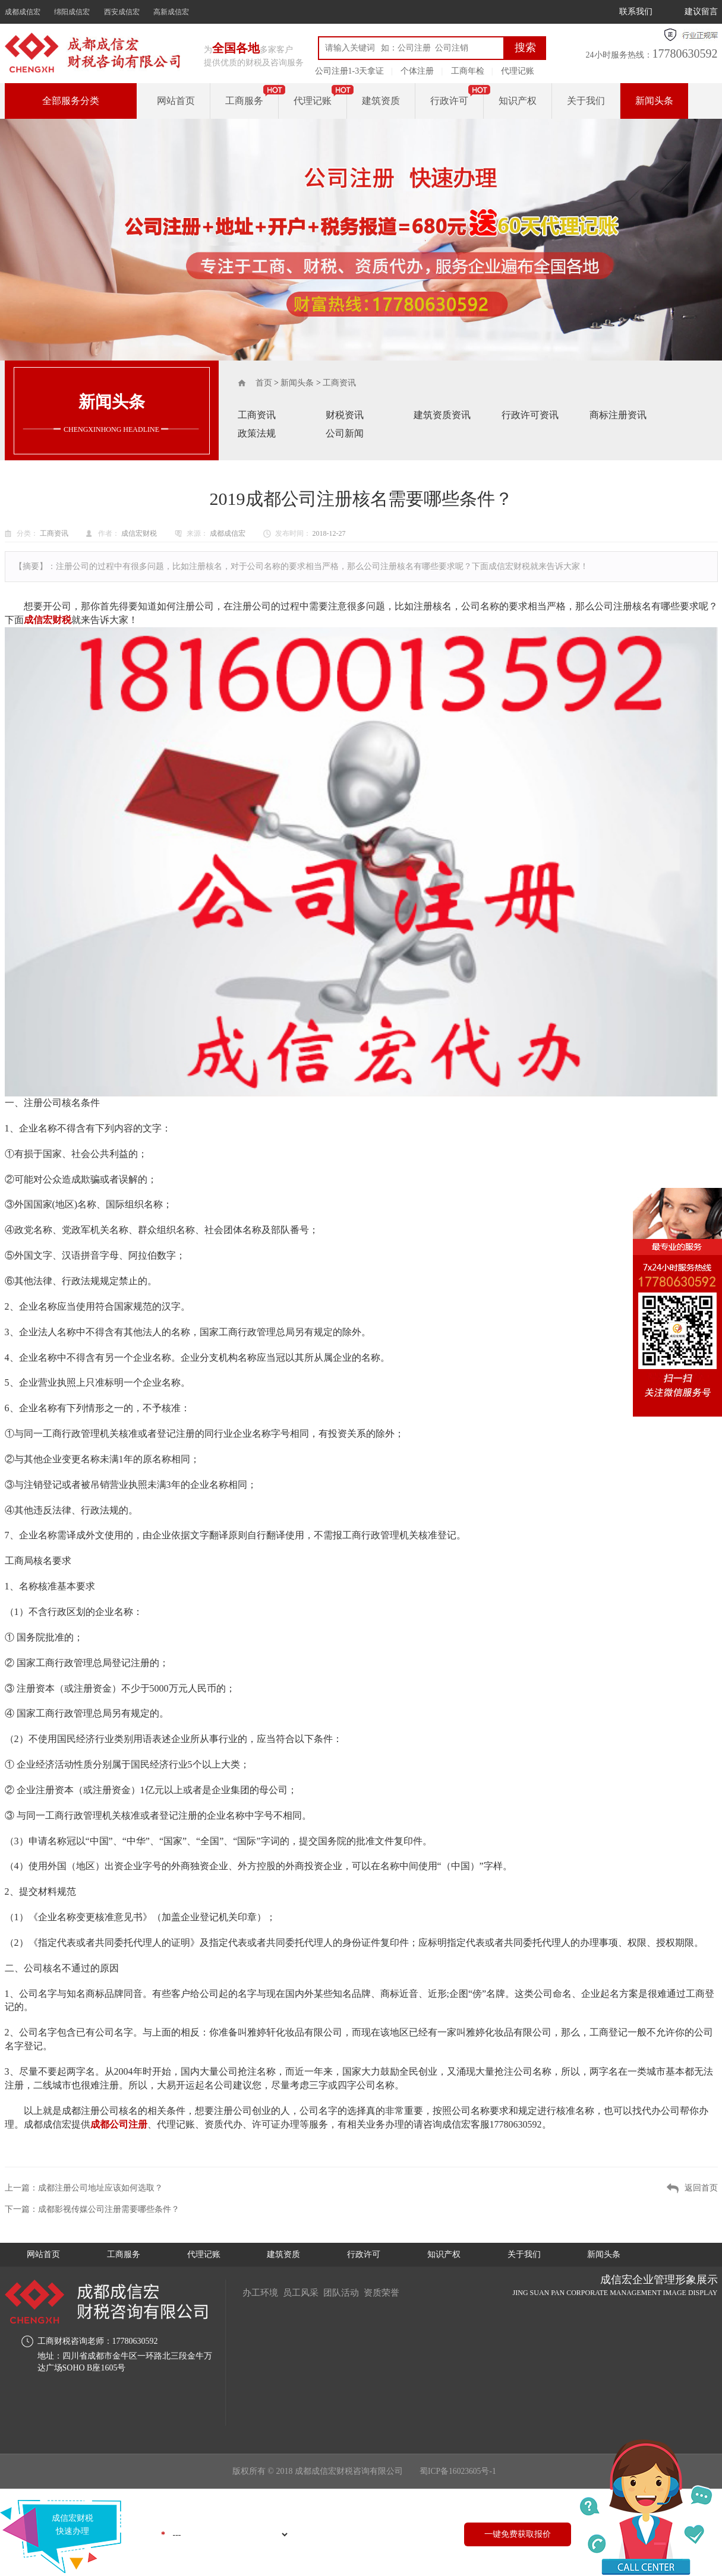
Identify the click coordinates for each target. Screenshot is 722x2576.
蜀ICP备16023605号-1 (458, 2471)
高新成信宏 (171, 12)
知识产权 (518, 101)
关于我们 (586, 101)
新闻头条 (654, 101)
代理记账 (517, 71)
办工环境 (261, 2292)
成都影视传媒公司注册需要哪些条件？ (108, 2209)
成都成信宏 (22, 12)
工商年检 (467, 71)
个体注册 (417, 71)
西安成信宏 (122, 12)
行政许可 (449, 101)
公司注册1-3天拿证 (349, 71)
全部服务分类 (70, 101)
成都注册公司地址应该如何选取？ (100, 2187)
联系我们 (635, 11)
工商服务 (244, 101)
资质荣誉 (393, 2292)
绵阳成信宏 (72, 12)
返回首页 (701, 2187)
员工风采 (305, 2292)
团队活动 (349, 2292)
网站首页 (176, 101)
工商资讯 (339, 382)
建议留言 (701, 11)
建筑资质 (381, 101)
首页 (264, 382)
